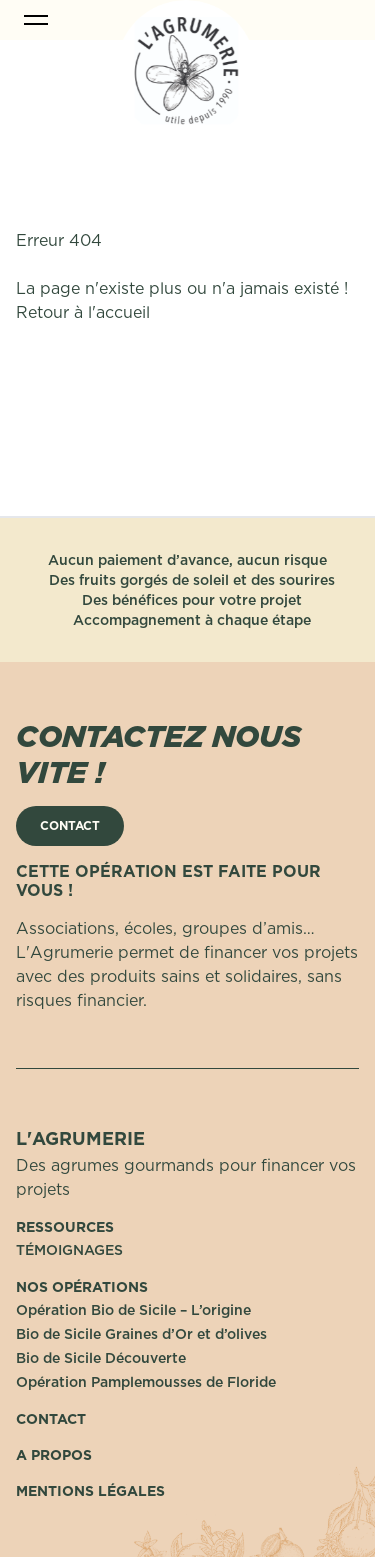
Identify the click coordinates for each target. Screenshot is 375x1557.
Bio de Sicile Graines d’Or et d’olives (141, 1334)
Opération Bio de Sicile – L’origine (133, 1310)
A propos (54, 1455)
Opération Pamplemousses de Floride (146, 1382)
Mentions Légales (90, 1491)
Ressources (65, 1227)
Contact (51, 1419)
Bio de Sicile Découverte (101, 1358)
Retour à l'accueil (83, 312)
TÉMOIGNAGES (69, 1250)
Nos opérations (82, 1287)
